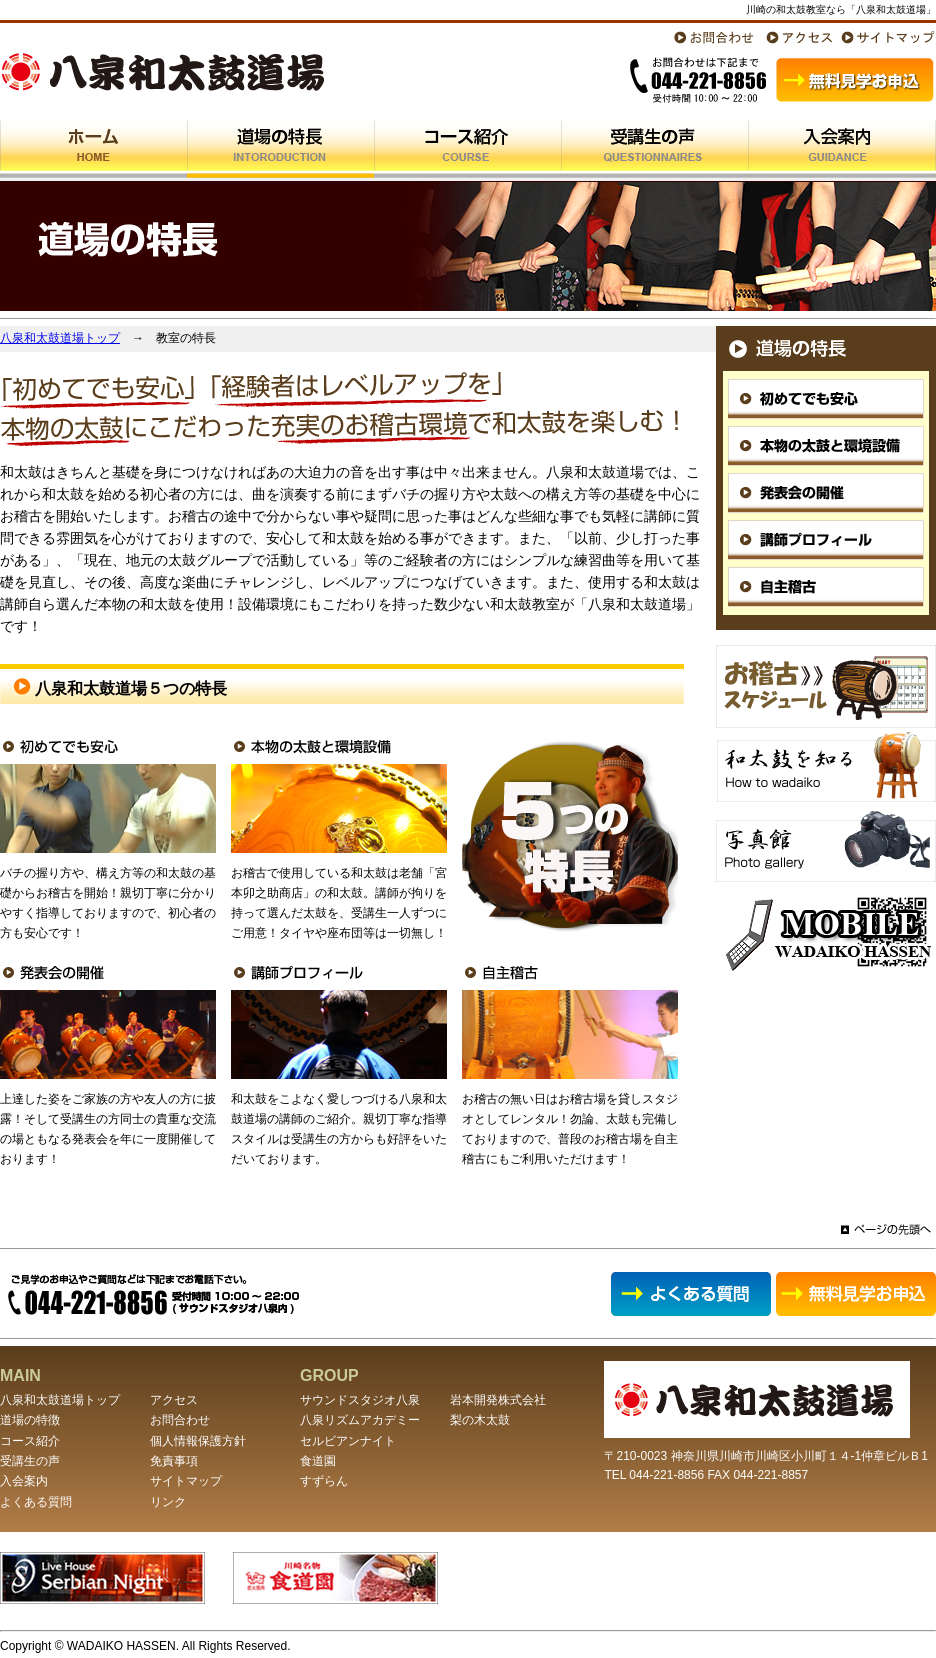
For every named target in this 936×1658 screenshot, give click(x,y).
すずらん (324, 1481)
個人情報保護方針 (198, 1441)
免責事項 (174, 1461)
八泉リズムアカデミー (360, 1420)
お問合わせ (180, 1420)
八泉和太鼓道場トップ (60, 338)
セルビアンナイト (348, 1441)
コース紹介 (30, 1441)
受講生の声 (30, 1461)
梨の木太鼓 (480, 1420)
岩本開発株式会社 (498, 1400)
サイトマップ (186, 1481)
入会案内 (24, 1481)
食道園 (318, 1461)
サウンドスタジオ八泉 (360, 1400)
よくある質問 (36, 1502)
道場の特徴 (30, 1420)
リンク (168, 1502)
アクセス (174, 1400)
